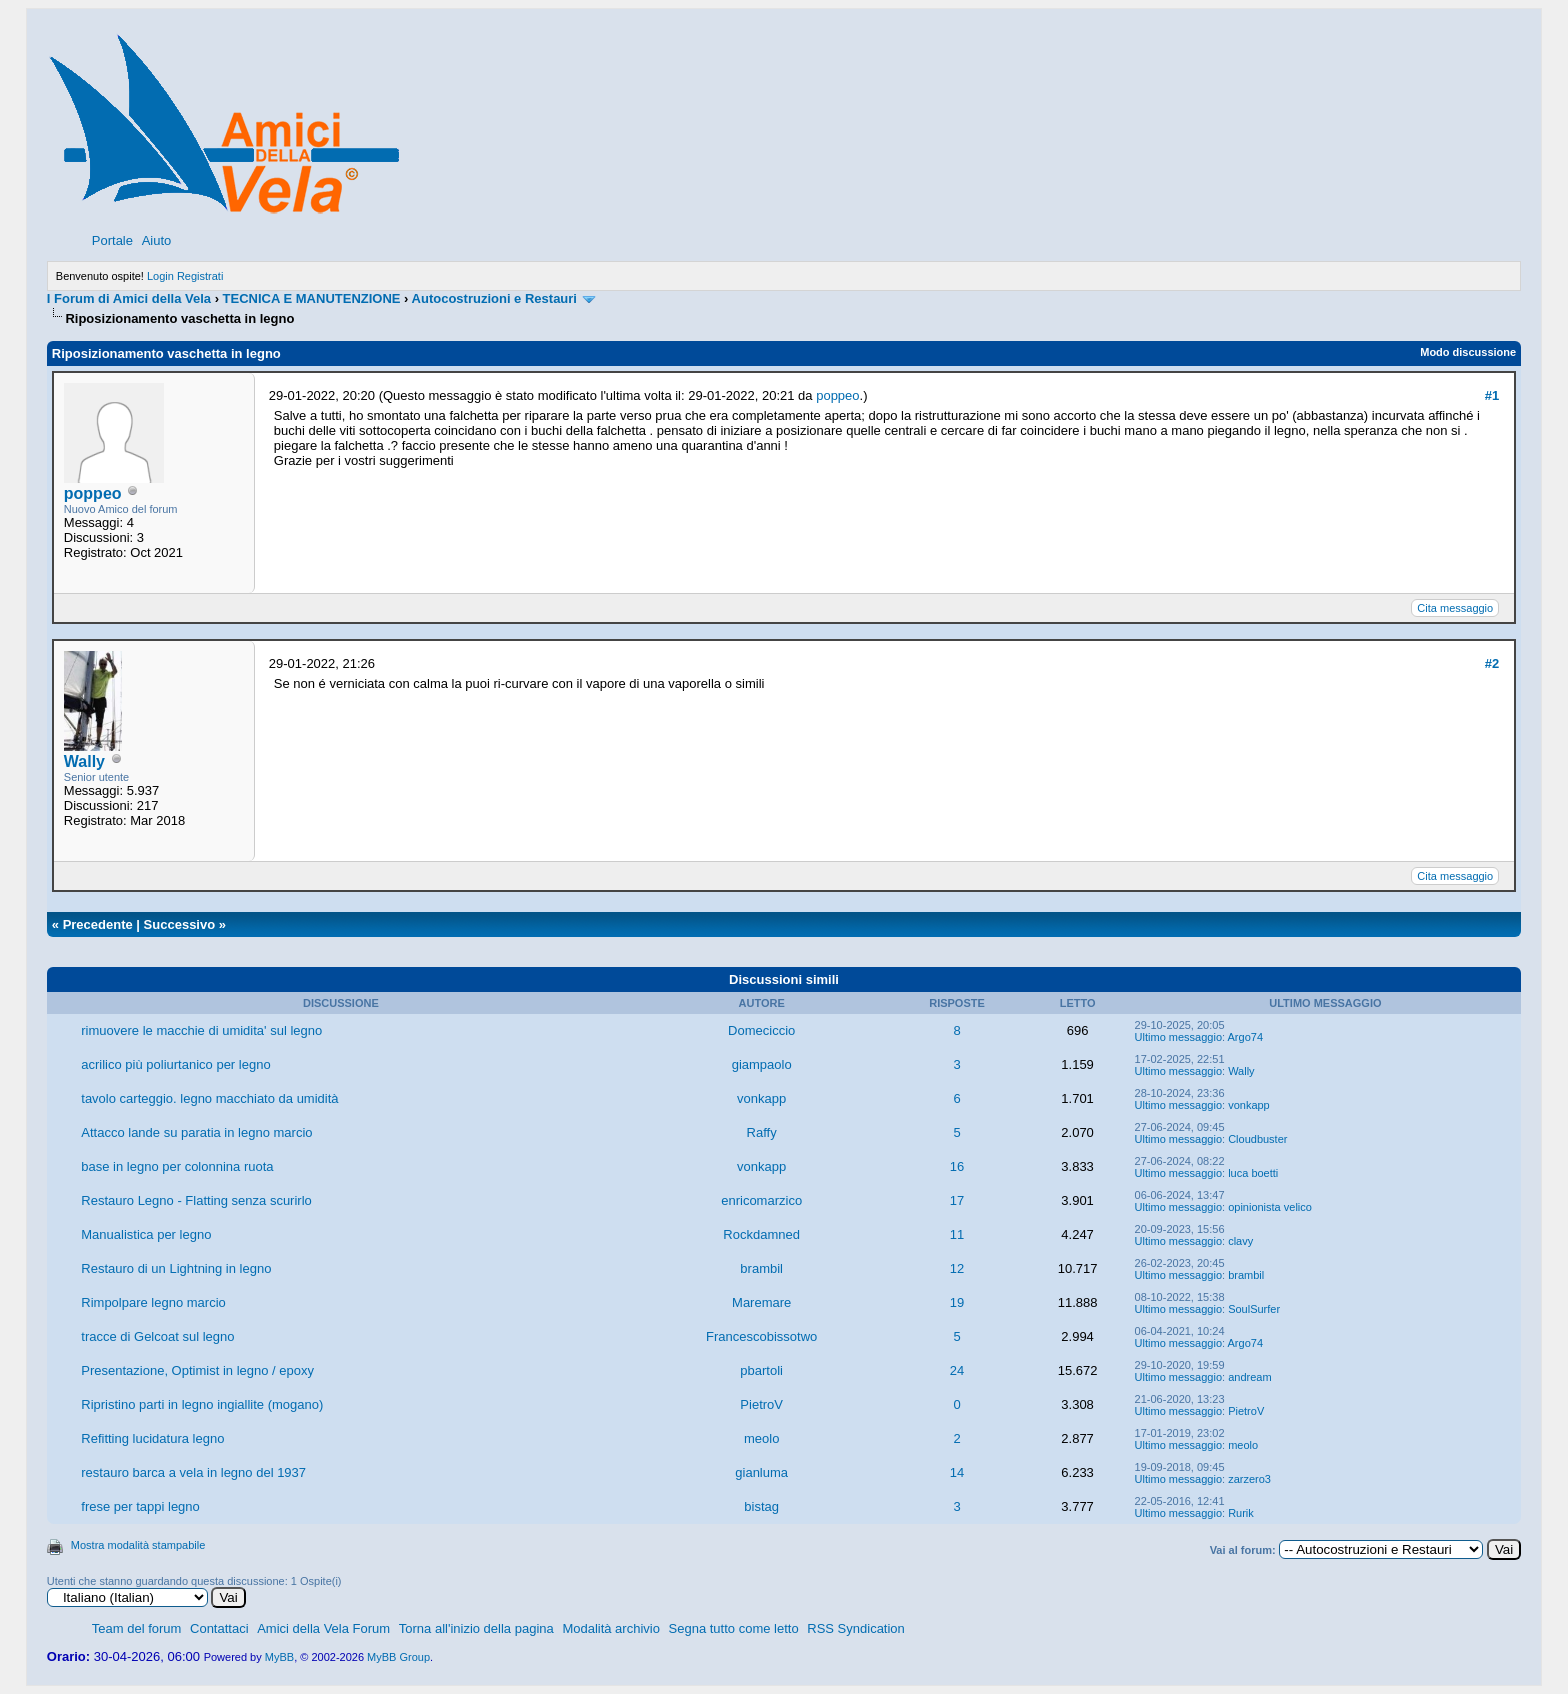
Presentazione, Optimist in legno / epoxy (197, 1370)
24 (957, 1370)
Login (160, 276)
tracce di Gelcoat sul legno (157, 1336)
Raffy (762, 1132)
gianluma (761, 1472)
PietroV (761, 1404)
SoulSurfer (1254, 1309)
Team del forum (137, 1628)
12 (957, 1268)
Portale (112, 240)
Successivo (180, 924)
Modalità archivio (611, 1628)
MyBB (279, 1657)
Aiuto (157, 240)
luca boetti (1253, 1173)
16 (957, 1166)
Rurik (1241, 1513)
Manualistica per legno (146, 1234)
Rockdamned (761, 1234)
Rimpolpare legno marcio (153, 1302)
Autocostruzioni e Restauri (494, 298)
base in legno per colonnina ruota (177, 1166)
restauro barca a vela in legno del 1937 (193, 1472)
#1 (1492, 395)
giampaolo (762, 1064)
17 (957, 1200)
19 (957, 1302)
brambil (761, 1268)
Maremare (761, 1302)
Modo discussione (1468, 352)
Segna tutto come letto (734, 1628)
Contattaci (219, 1628)
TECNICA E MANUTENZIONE (312, 298)
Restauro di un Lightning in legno (176, 1268)
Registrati (200, 276)
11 (957, 1234)
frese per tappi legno (140, 1506)
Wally (84, 761)
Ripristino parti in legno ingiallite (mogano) (202, 1404)
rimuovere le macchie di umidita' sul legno (201, 1030)
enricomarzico (761, 1200)
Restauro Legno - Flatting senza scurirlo (196, 1200)
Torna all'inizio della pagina (476, 1628)
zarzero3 (1249, 1479)
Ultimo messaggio (1178, 1037)
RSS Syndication (856, 1628)
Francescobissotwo (761, 1336)
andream (1249, 1377)
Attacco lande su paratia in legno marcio (196, 1132)
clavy (1240, 1241)
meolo (761, 1438)
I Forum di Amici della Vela (129, 298)
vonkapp (761, 1098)
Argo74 (1245, 1037)
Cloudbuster (1257, 1139)
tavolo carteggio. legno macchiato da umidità (209, 1098)
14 (957, 1472)
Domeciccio (761, 1030)
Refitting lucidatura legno (152, 1438)
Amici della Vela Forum (323, 1628)
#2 (1492, 663)
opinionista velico (1270, 1207)
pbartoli (761, 1370)
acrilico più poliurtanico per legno (175, 1064)
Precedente (98, 924)
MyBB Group (398, 1657)
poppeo (93, 493)
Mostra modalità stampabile (138, 1545)
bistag (761, 1506)
